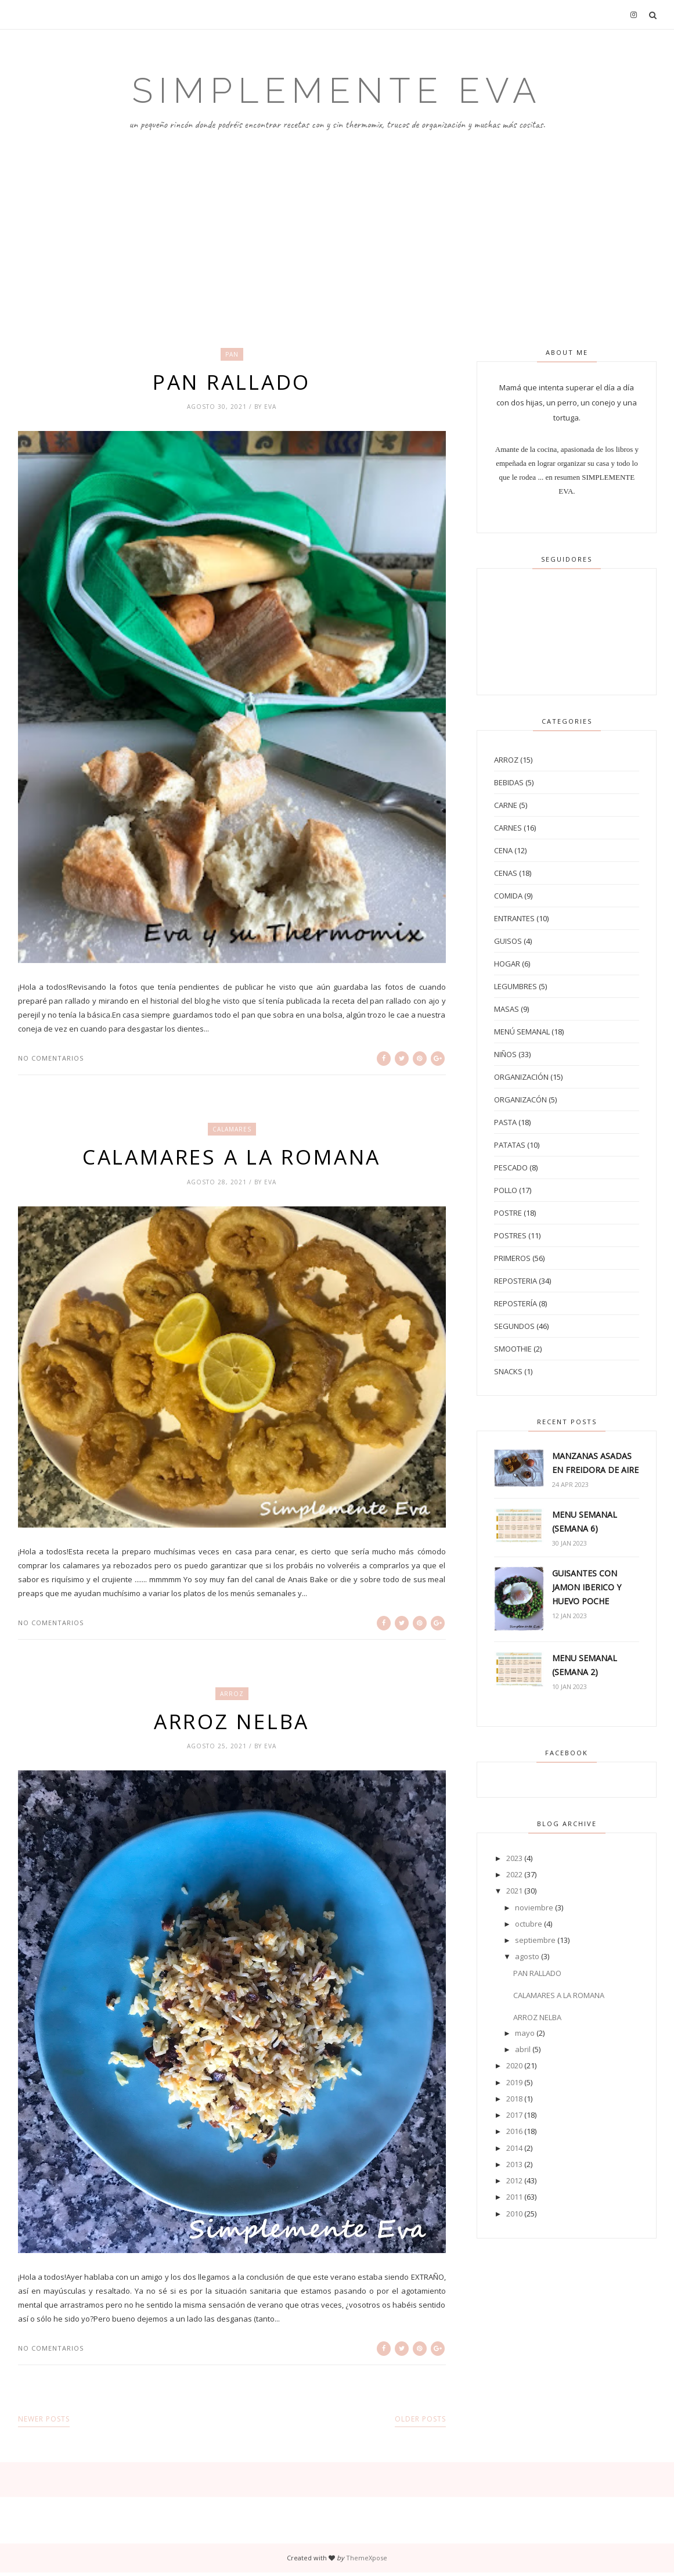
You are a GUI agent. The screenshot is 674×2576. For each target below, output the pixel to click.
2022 (514, 1874)
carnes (508, 827)
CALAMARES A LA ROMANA (231, 1158)
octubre (528, 1923)
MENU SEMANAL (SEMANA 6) (584, 1521)
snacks (508, 1371)
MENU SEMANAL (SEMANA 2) (584, 1664)
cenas (505, 873)
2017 (514, 2115)
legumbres (515, 986)
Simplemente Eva (337, 90)
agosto (527, 1956)
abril (523, 2049)
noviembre (534, 1907)
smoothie (513, 1348)
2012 (514, 2180)
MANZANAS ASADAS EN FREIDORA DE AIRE (595, 1462)
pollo (505, 1190)
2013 (514, 2164)
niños (505, 1054)
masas (506, 1009)
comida (508, 895)
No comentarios (51, 1059)
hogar (507, 963)
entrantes (514, 918)
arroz (232, 1696)
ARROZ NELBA (231, 1724)
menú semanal (522, 1031)
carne (505, 805)
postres (510, 1235)
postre (508, 1213)
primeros (512, 1258)
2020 (514, 2065)
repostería (515, 1303)
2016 (514, 2131)
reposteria (515, 1281)
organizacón (520, 1099)
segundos (514, 1326)
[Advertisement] (337, 219)
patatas (509, 1145)
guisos (508, 941)
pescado (511, 1167)
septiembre (535, 1940)
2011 (514, 2196)
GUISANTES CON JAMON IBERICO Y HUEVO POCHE (586, 1587)
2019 (514, 2082)
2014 (514, 2148)
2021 (514, 1890)
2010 (514, 2213)
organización (521, 1077)
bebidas (509, 782)
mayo (525, 2033)
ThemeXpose (366, 2561)
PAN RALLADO (231, 382)
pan (232, 354)
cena (503, 850)
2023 (514, 1858)
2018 (514, 2098)
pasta (505, 1122)
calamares (231, 1130)
